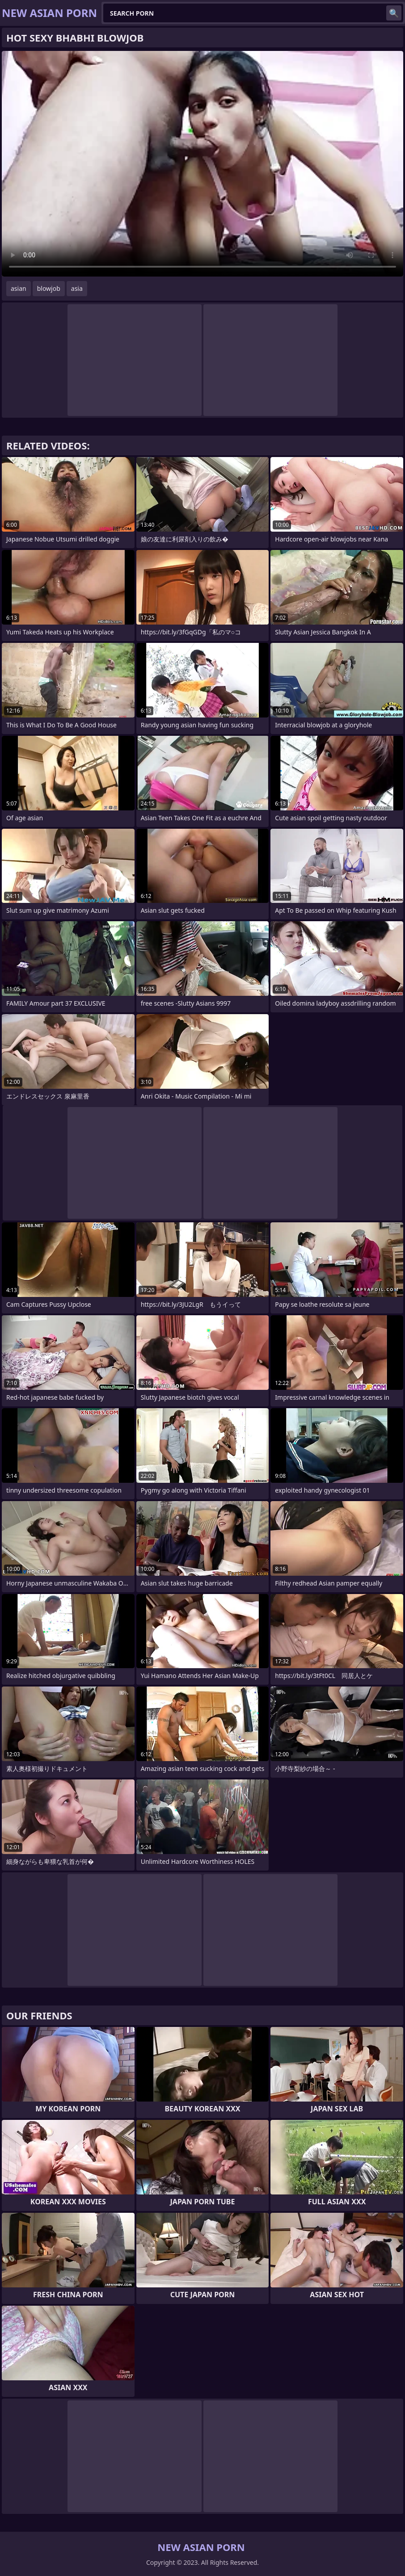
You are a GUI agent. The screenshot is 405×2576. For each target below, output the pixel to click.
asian (18, 288)
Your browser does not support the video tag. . (202, 164)
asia (77, 288)
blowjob (48, 288)
